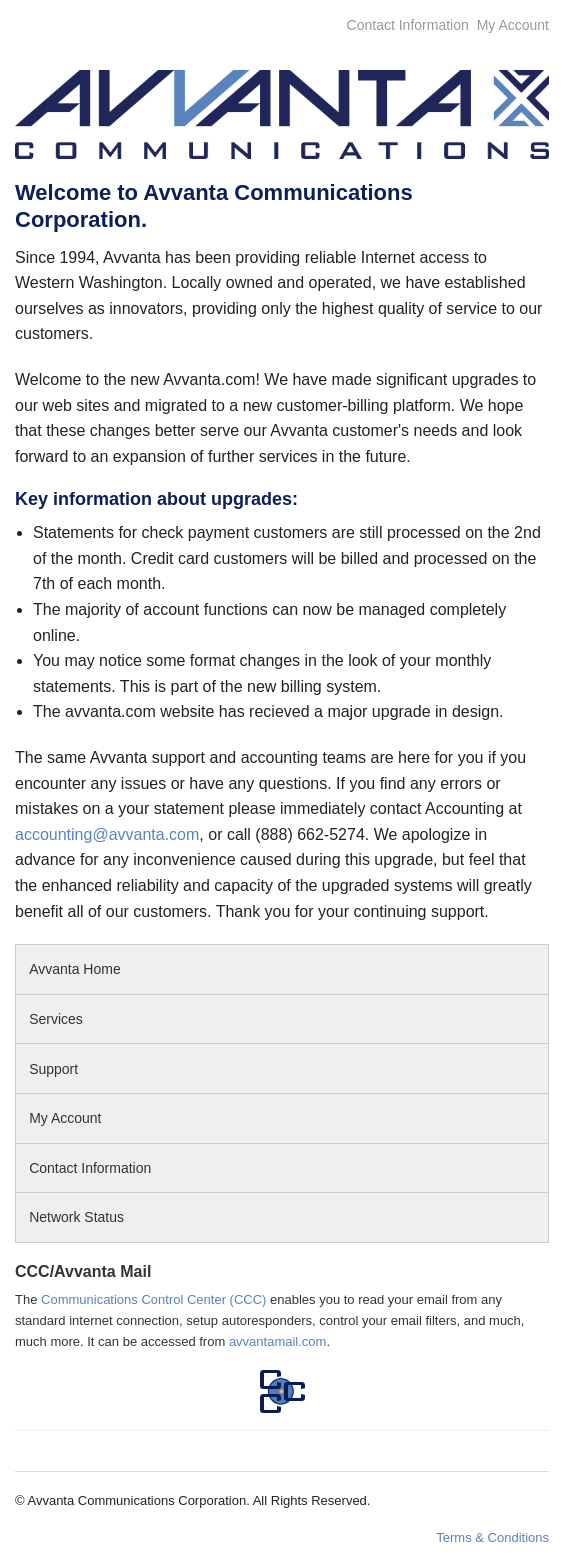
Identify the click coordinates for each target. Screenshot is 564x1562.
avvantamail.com (278, 1341)
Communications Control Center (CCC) (153, 1299)
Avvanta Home (75, 969)
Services (56, 1019)
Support (57, 1069)
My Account (513, 25)
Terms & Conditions (492, 1537)
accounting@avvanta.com (107, 834)
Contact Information (408, 25)
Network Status (76, 1217)
